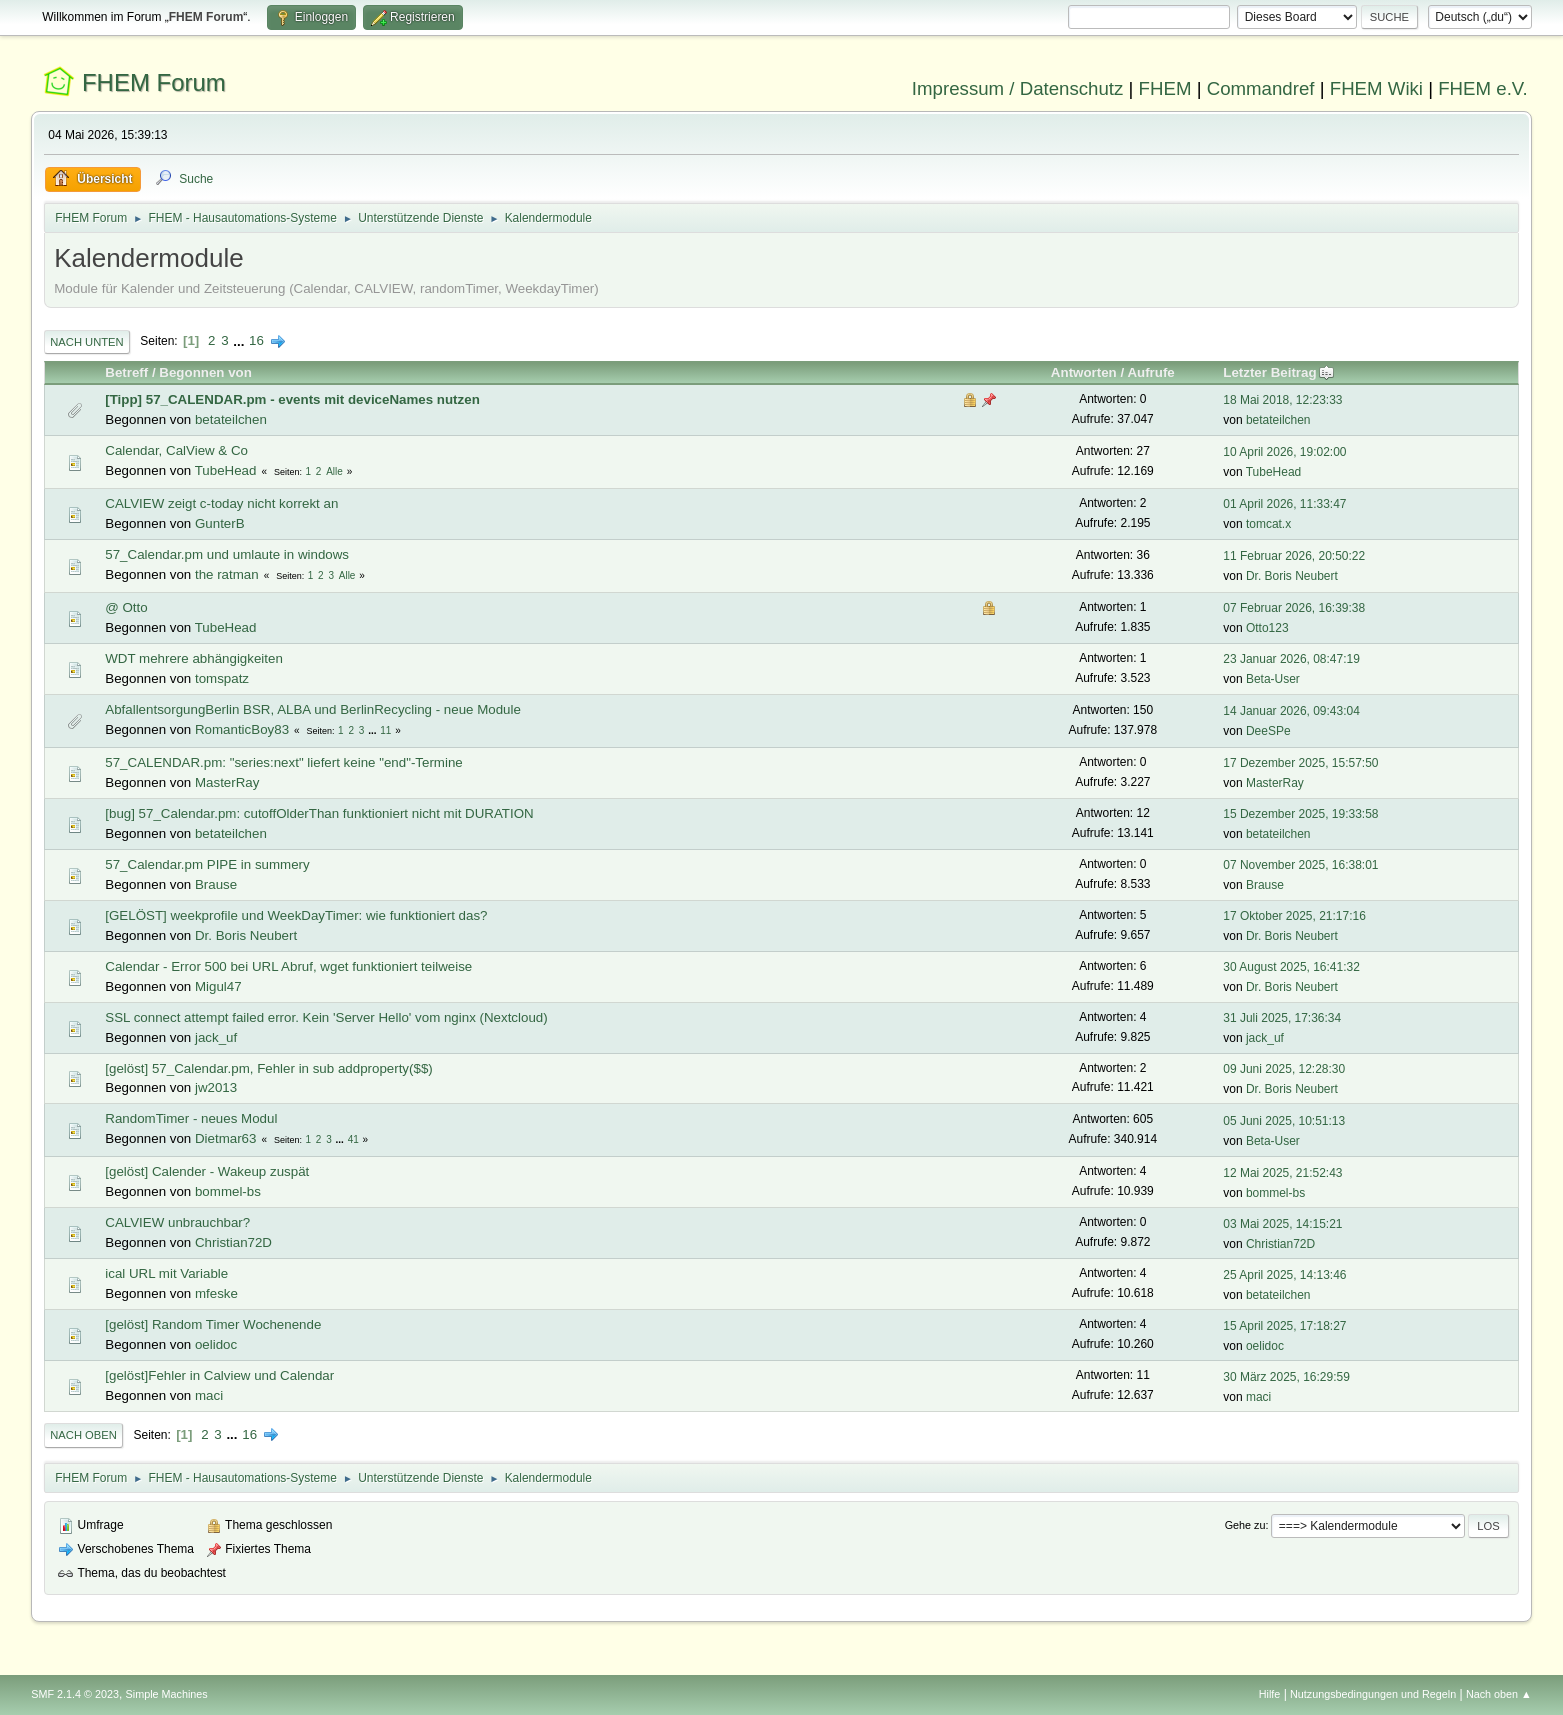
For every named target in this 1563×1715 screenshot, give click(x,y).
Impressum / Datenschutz (1018, 88)
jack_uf (216, 1037)
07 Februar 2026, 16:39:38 (1294, 608)
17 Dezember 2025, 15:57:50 (1300, 763)
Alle (334, 471)
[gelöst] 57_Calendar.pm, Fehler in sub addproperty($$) (268, 1068)
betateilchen (231, 419)
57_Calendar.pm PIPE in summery (207, 864)
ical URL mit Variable (166, 1273)
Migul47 (218, 986)
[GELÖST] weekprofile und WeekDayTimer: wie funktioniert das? (296, 915)
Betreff (126, 372)
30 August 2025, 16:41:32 (1291, 967)
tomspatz (222, 678)
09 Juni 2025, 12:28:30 (1284, 1069)
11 (385, 730)
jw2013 (216, 1087)
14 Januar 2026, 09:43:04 (1291, 711)
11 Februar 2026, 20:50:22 (1294, 556)
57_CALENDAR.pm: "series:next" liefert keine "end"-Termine (283, 762)
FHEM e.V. (1483, 88)
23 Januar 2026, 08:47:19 (1291, 659)
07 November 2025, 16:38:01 (1300, 865)
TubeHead (226, 470)
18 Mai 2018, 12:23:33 (1282, 400)
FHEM (1165, 88)
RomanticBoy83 (242, 729)
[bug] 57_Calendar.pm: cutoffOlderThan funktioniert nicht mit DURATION (319, 813)
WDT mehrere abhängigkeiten (194, 658)
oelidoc (216, 1344)
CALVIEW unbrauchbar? (177, 1222)
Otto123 (1267, 628)
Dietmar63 (225, 1138)
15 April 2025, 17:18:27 (1284, 1326)
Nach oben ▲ (1499, 1694)
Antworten (1084, 372)
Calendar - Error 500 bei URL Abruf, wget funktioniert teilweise (288, 966)
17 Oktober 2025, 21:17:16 (1294, 916)
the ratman (227, 574)
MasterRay (227, 782)
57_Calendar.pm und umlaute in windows (227, 554)
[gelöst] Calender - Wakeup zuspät (207, 1171)
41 (353, 1139)
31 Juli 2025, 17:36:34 (1282, 1018)
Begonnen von (205, 372)
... (240, 340)
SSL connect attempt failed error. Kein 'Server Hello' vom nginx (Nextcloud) (326, 1017)
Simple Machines (167, 1694)
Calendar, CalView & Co (176, 450)
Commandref (1261, 88)
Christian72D (233, 1242)
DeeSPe (1268, 731)
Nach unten (86, 342)
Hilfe (1270, 1694)
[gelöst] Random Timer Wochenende (213, 1324)
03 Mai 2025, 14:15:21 (1282, 1224)
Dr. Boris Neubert (1292, 576)
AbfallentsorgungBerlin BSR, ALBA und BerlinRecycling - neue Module (313, 709)
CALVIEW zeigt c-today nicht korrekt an (221, 503)
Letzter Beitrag (1278, 372)
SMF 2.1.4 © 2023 (75, 1694)
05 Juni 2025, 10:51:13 (1284, 1121)
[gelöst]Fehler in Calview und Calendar (219, 1375)
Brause (216, 884)
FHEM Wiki (1376, 88)
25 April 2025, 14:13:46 (1284, 1275)
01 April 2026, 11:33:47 (1284, 504)
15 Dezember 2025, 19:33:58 (1300, 814)
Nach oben (83, 1435)
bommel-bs (228, 1191)
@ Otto (126, 607)
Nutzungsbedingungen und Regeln (1373, 1694)
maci (209, 1395)
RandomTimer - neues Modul (191, 1118)
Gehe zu (1245, 1525)
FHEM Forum (154, 82)
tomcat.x (1268, 524)
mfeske (216, 1293)
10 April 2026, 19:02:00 (1284, 452)
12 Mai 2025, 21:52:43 (1282, 1173)
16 (256, 340)
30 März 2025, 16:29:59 (1286, 1377)
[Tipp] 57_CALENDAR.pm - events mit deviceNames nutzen (292, 399)
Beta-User (1273, 679)
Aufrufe (1150, 372)
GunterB (220, 523)
